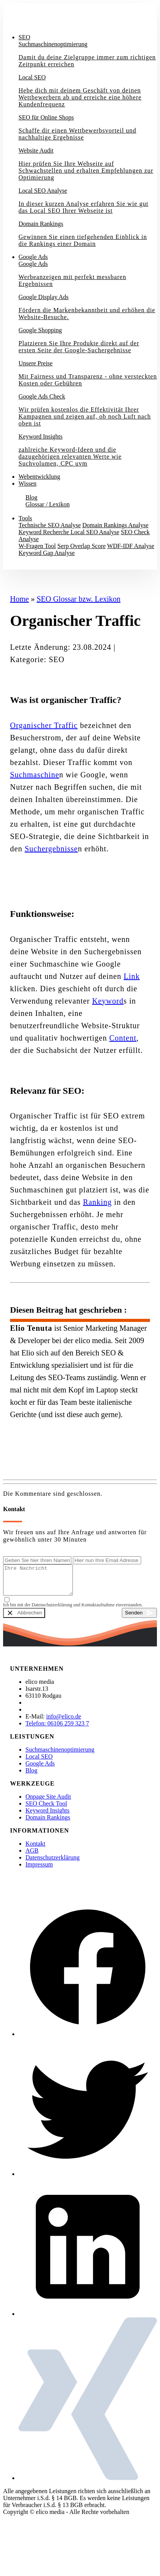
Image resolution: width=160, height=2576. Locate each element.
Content (122, 1038)
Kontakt (19, 566)
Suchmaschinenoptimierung (59, 1755)
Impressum (39, 1870)
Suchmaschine (34, 774)
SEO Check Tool (46, 1809)
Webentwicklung (39, 476)
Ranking (97, 1202)
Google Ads (33, 257)
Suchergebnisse (51, 848)
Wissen (27, 483)
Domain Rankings (47, 1823)
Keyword (107, 1001)
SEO (24, 37)
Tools (25, 518)
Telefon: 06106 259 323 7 (57, 1729)
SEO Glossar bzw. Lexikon (79, 599)
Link (132, 976)
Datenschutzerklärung (52, 1863)
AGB (32, 1856)
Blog (31, 1776)
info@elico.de (63, 1722)
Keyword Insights (47, 1816)
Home (19, 599)
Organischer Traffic (43, 725)
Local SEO (39, 1762)
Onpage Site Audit (48, 1802)
